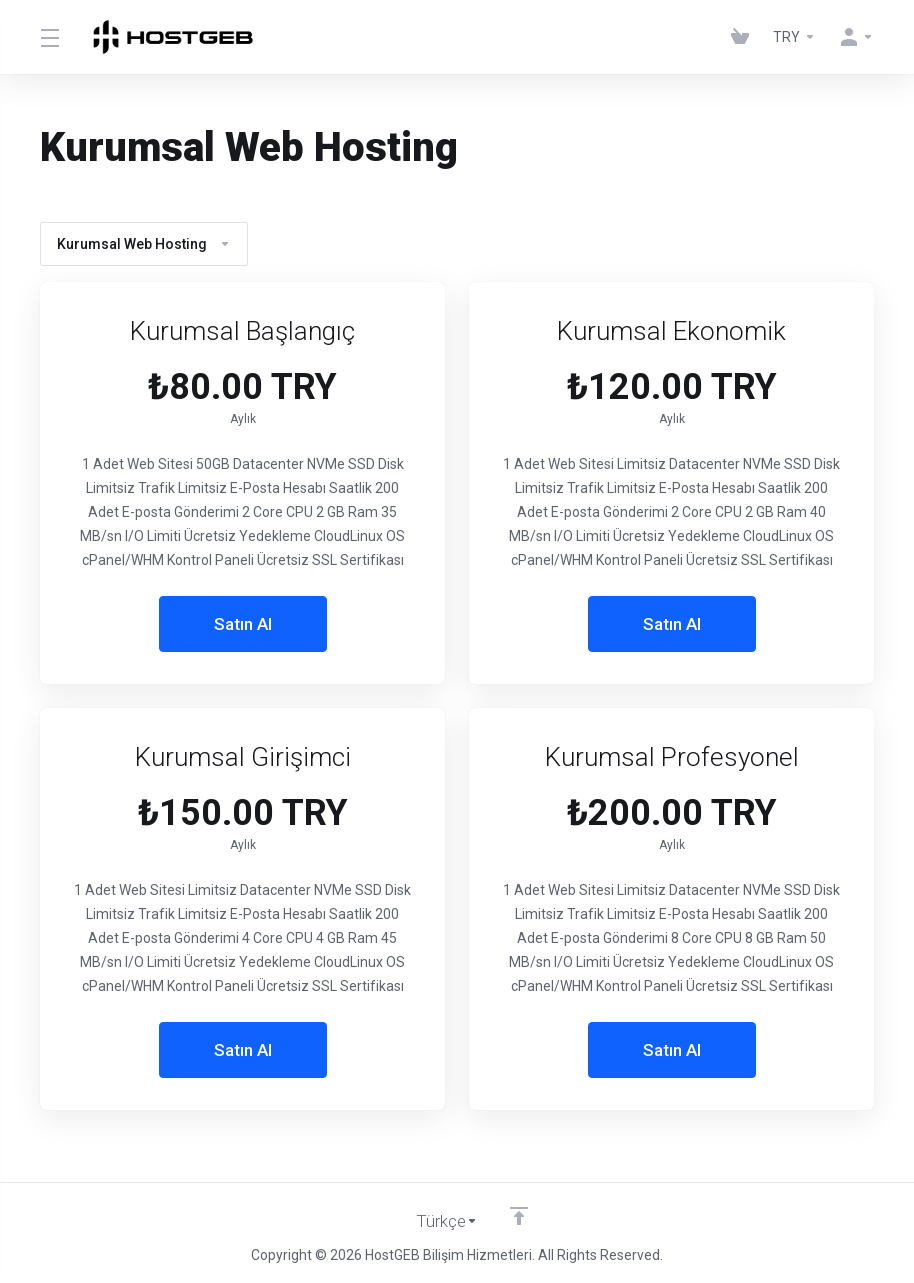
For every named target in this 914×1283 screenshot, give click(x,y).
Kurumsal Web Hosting (144, 244)
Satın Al (243, 624)
